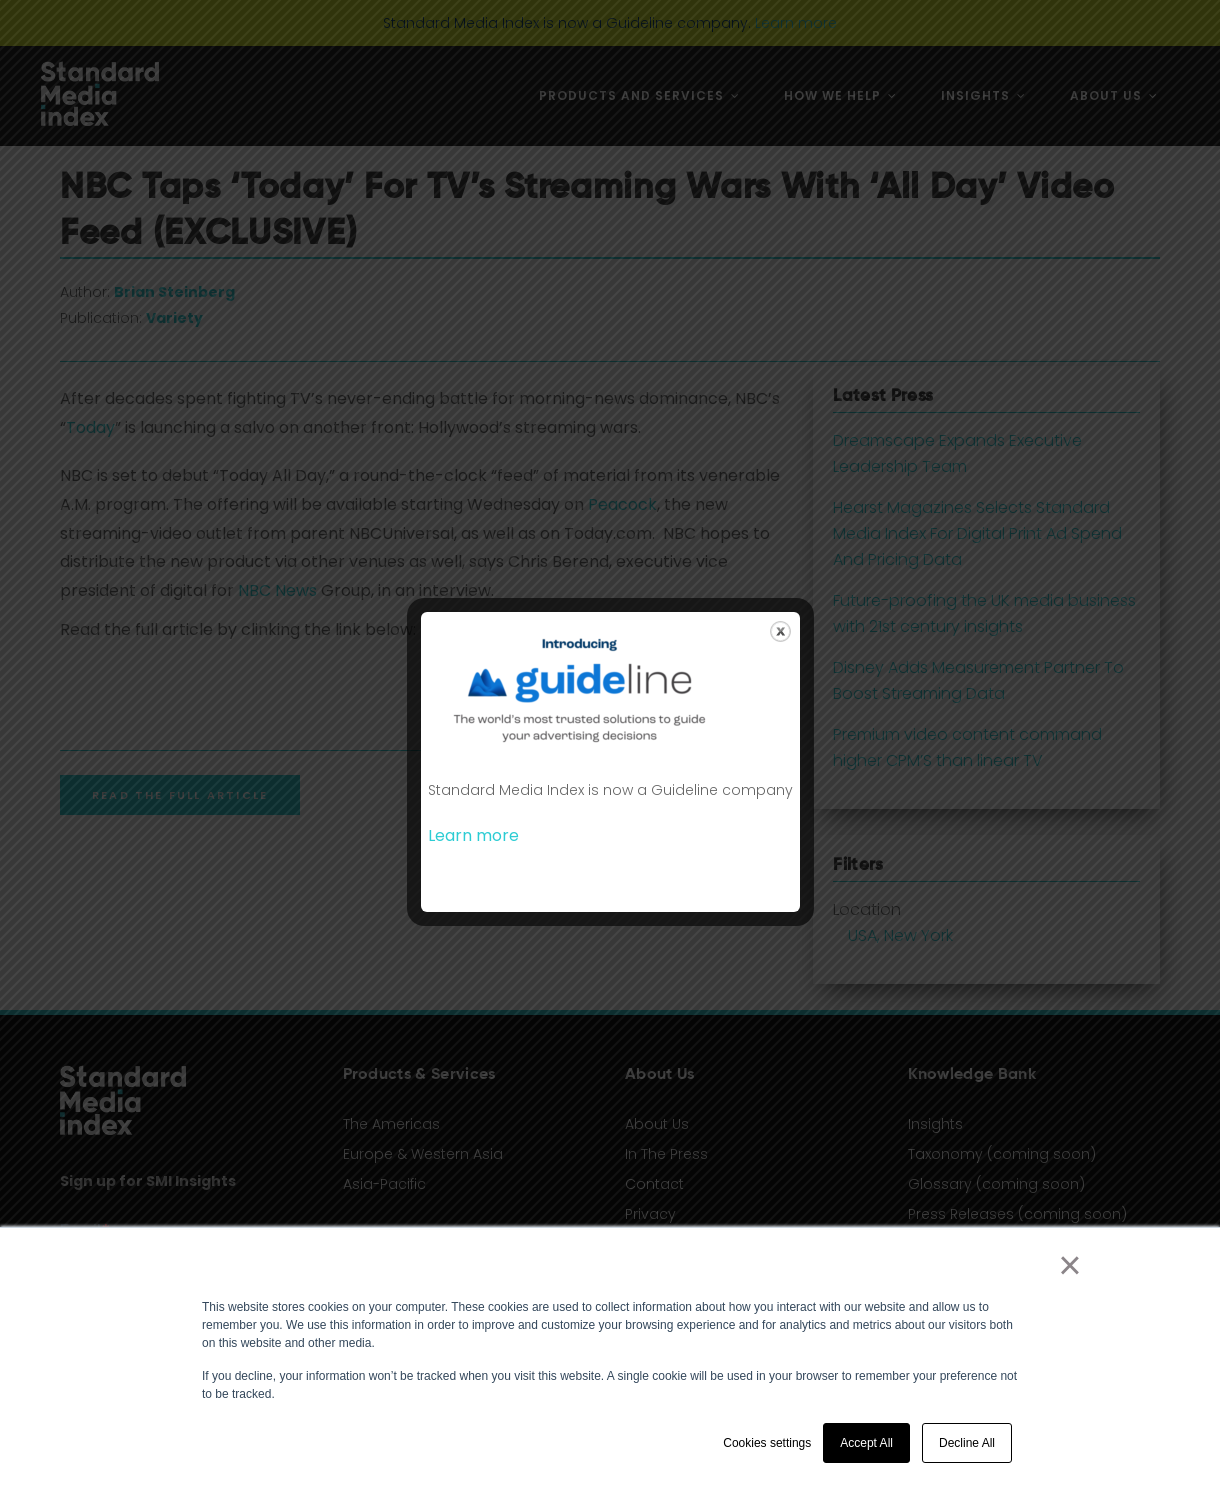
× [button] (1069, 1265)
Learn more (473, 835)
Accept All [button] (866, 1443)
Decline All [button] (967, 1443)
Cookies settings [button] (767, 1443)
